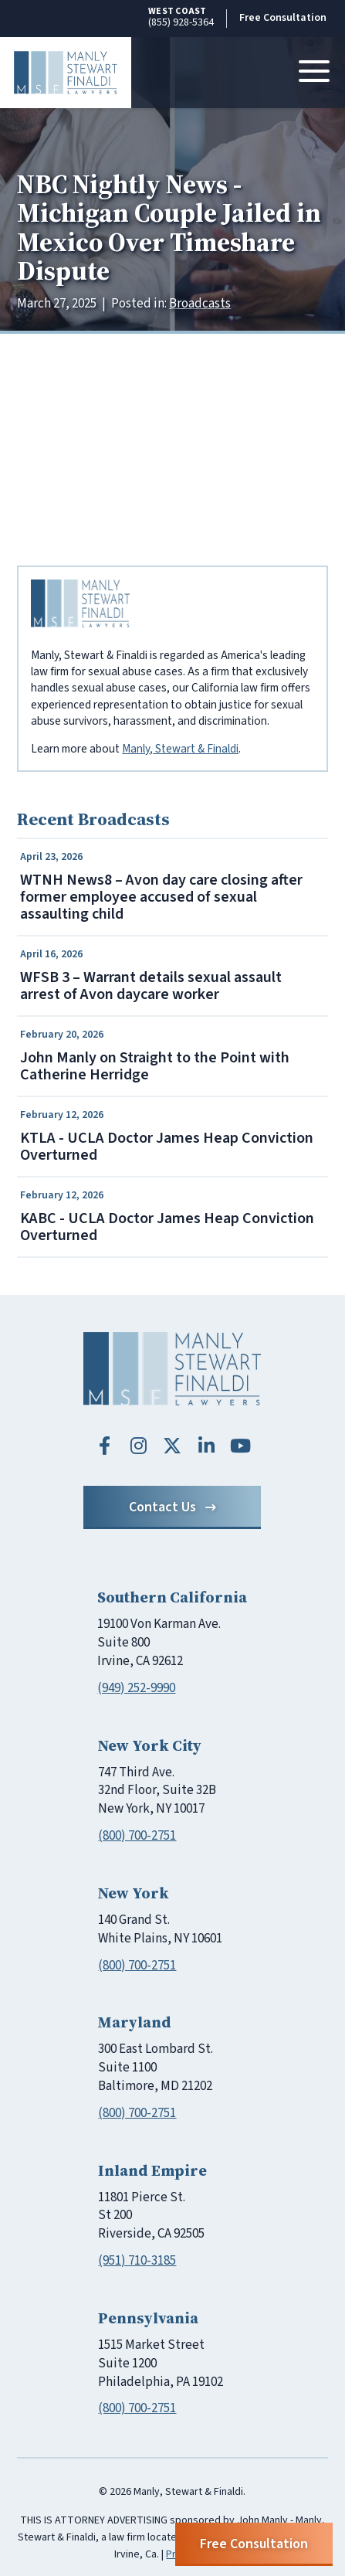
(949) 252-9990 (136, 1688)
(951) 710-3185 (137, 2260)
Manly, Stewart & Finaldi (180, 748)
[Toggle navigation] (314, 72)
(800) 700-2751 (137, 1836)
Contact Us (172, 1507)
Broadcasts (200, 303)
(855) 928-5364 (181, 17)
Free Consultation (282, 17)
